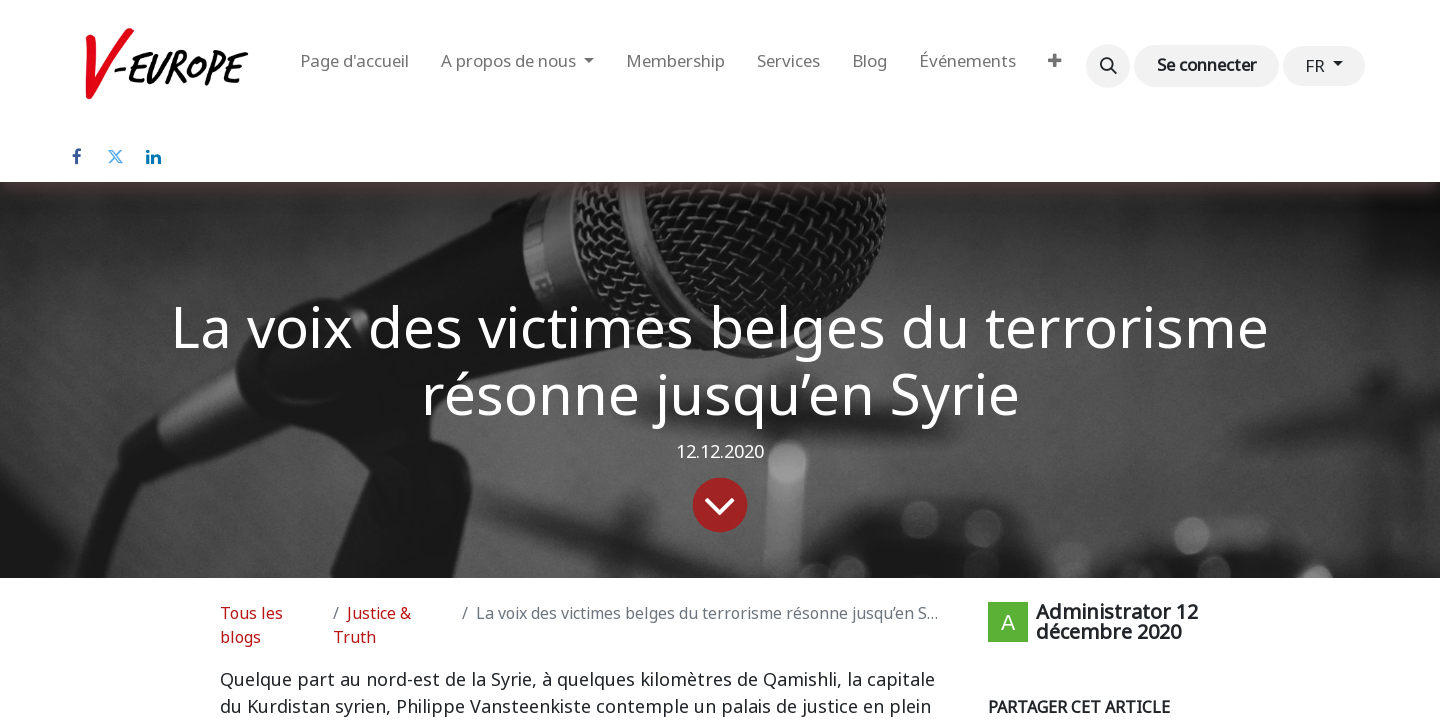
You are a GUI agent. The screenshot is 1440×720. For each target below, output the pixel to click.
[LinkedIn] (153, 157)
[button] (1108, 66)
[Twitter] (115, 157)
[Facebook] (77, 157)
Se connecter (1207, 65)
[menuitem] (354, 66)
